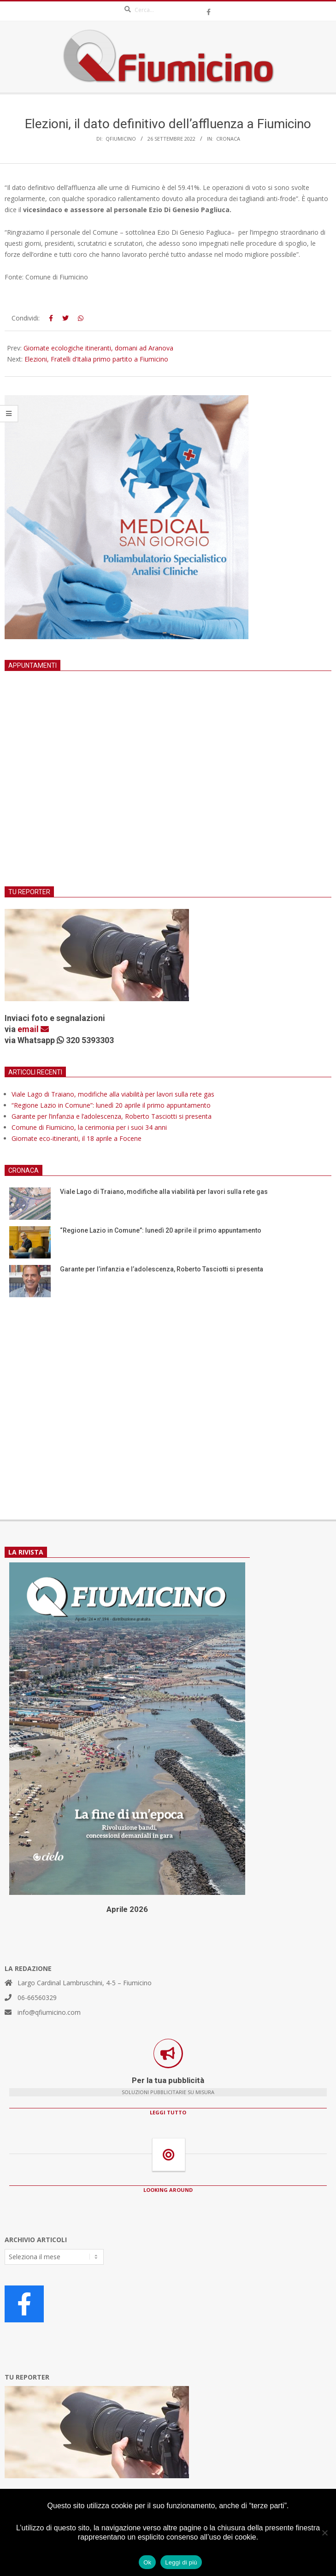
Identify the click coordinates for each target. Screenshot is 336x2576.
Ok (147, 2562)
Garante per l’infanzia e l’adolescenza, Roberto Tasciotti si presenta (112, 1116)
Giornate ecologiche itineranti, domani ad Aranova (98, 348)
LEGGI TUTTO (168, 2112)
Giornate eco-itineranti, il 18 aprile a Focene (76, 1138)
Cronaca (228, 138)
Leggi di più (181, 2562)
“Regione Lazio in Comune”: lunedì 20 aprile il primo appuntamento (111, 1105)
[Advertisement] (168, 790)
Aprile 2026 (127, 1909)
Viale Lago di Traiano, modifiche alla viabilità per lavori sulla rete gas (113, 1094)
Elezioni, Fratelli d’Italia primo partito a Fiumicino (96, 359)
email (33, 1029)
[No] (324, 2532)
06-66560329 (37, 1997)
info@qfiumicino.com (49, 2012)
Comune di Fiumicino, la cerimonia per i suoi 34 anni (89, 1127)
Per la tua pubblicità (168, 2080)
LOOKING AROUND (168, 2189)
